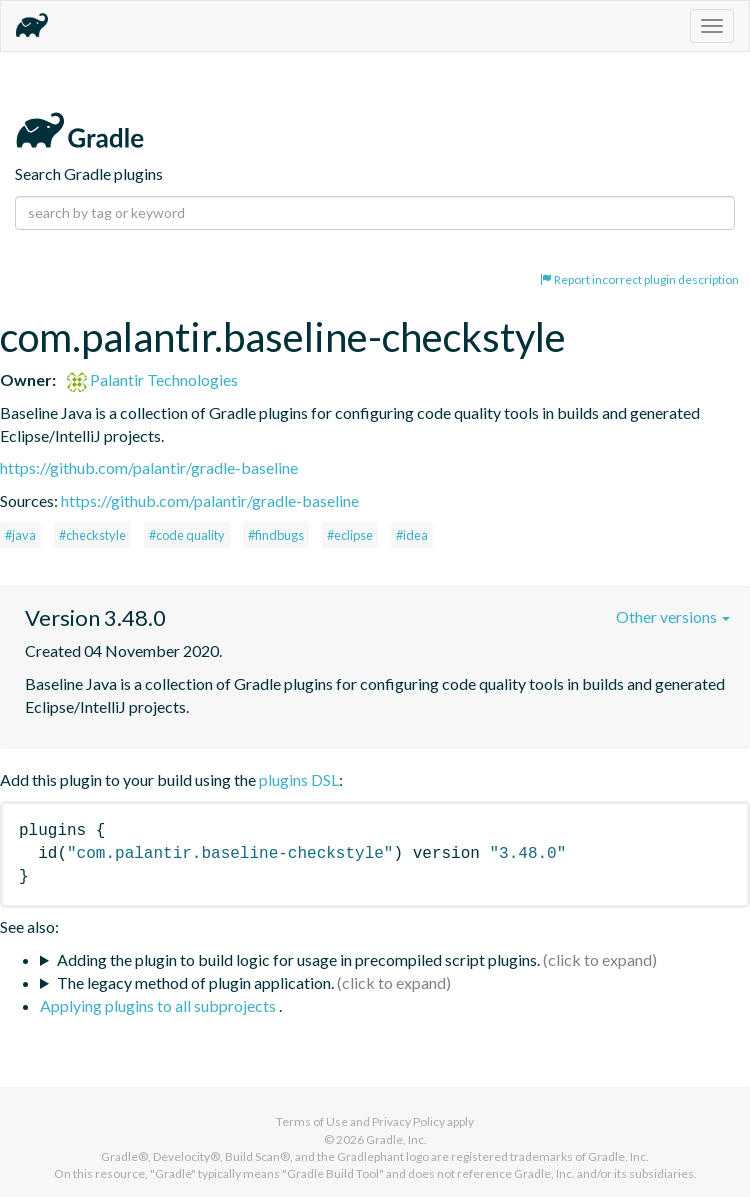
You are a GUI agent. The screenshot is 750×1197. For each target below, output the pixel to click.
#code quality (187, 535)
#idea (412, 535)
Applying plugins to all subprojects (159, 1005)
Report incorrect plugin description (639, 279)
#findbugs (276, 535)
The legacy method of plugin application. (195, 982)
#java (20, 535)
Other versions (673, 616)
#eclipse (350, 535)
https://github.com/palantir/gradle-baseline (149, 467)
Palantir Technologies (152, 379)
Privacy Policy (408, 1121)
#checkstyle (92, 535)
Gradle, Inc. (396, 1139)
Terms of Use (312, 1121)
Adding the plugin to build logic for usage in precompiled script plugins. (298, 959)
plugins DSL (299, 779)
